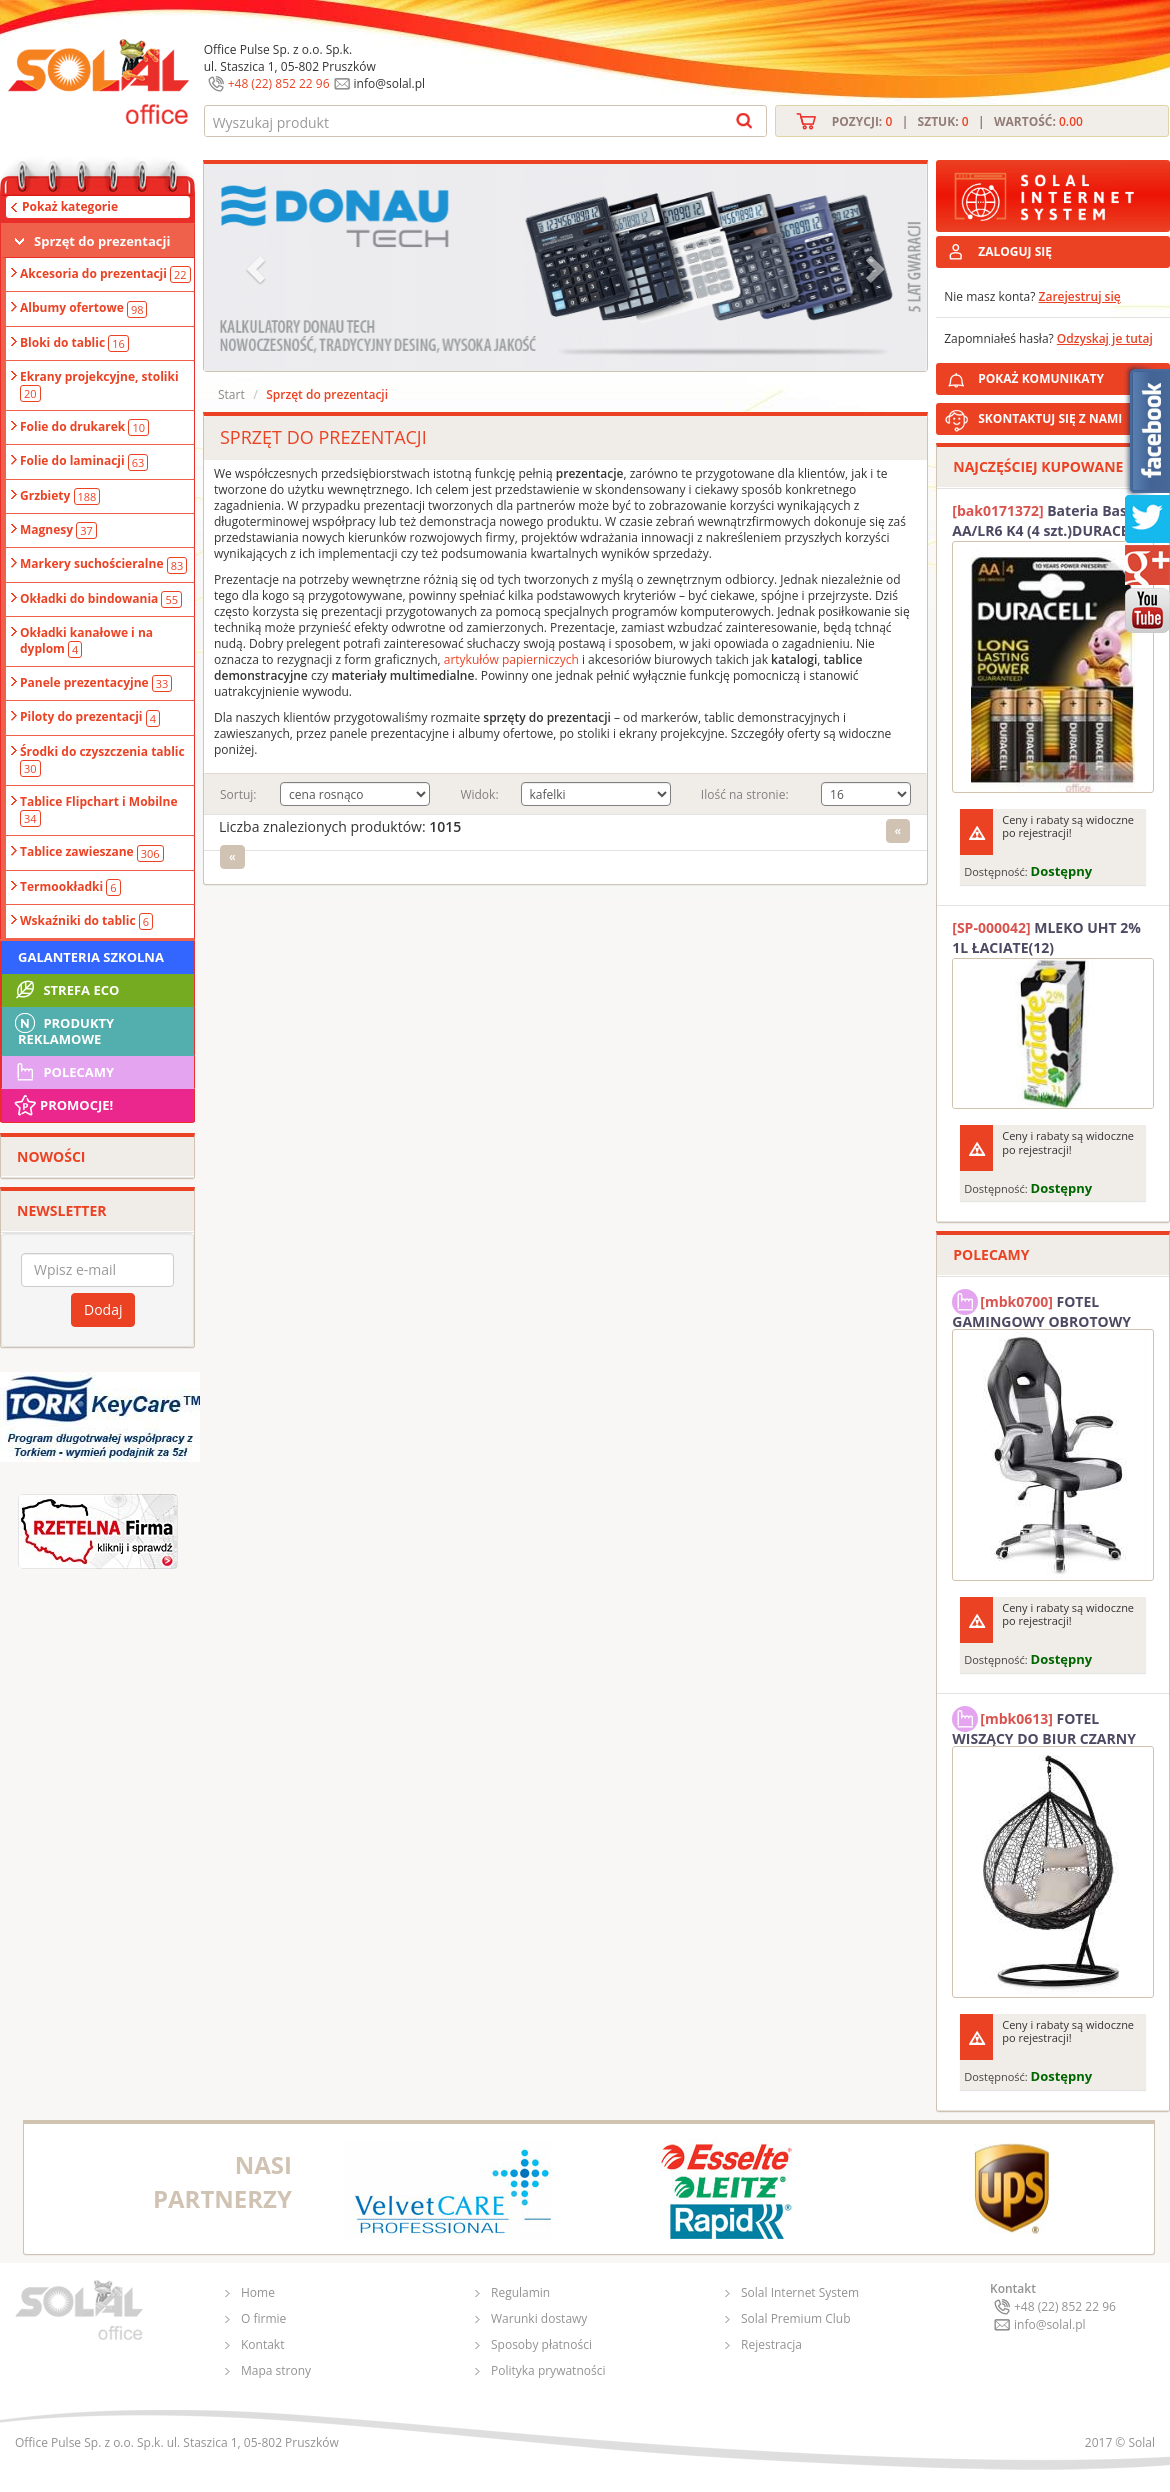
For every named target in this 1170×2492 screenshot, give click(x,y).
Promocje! (62, 1105)
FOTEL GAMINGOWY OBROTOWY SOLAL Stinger (1041, 1309)
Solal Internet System (800, 2292)
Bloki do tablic (74, 343)
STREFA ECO (65, 990)
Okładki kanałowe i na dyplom (86, 641)
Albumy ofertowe (83, 308)
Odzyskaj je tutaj (1105, 338)
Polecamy (63, 1072)
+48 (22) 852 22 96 (279, 83)
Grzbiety (60, 496)
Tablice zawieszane (92, 852)
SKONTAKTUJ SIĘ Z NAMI (1050, 418)
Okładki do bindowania (101, 599)
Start (231, 394)
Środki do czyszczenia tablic (102, 760)
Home (258, 2292)
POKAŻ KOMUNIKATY (1070, 375)
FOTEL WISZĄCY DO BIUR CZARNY (1044, 1726)
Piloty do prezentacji (90, 717)
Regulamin (520, 2292)
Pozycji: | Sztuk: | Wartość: (957, 121)
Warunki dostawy (539, 2318)
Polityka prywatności (548, 2370)
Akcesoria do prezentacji (105, 274)
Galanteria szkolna (91, 957)
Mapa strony (276, 2370)
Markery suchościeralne (103, 564)
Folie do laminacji (84, 461)
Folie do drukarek (84, 427)
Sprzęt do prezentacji (102, 241)
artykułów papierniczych (511, 659)
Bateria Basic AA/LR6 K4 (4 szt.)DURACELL (1048, 520)
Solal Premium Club (796, 2318)
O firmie (263, 2318)
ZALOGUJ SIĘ (1015, 251)
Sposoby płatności (541, 2344)
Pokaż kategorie (70, 206)
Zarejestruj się (1080, 296)
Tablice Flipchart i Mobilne (99, 810)
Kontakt (262, 2344)
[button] (258, 267)
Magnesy (58, 530)
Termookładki (70, 887)
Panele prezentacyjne (96, 683)
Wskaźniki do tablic (86, 921)
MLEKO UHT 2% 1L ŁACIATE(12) (1046, 937)
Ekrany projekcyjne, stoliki (99, 385)
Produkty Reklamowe (63, 1029)
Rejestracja (771, 2344)
